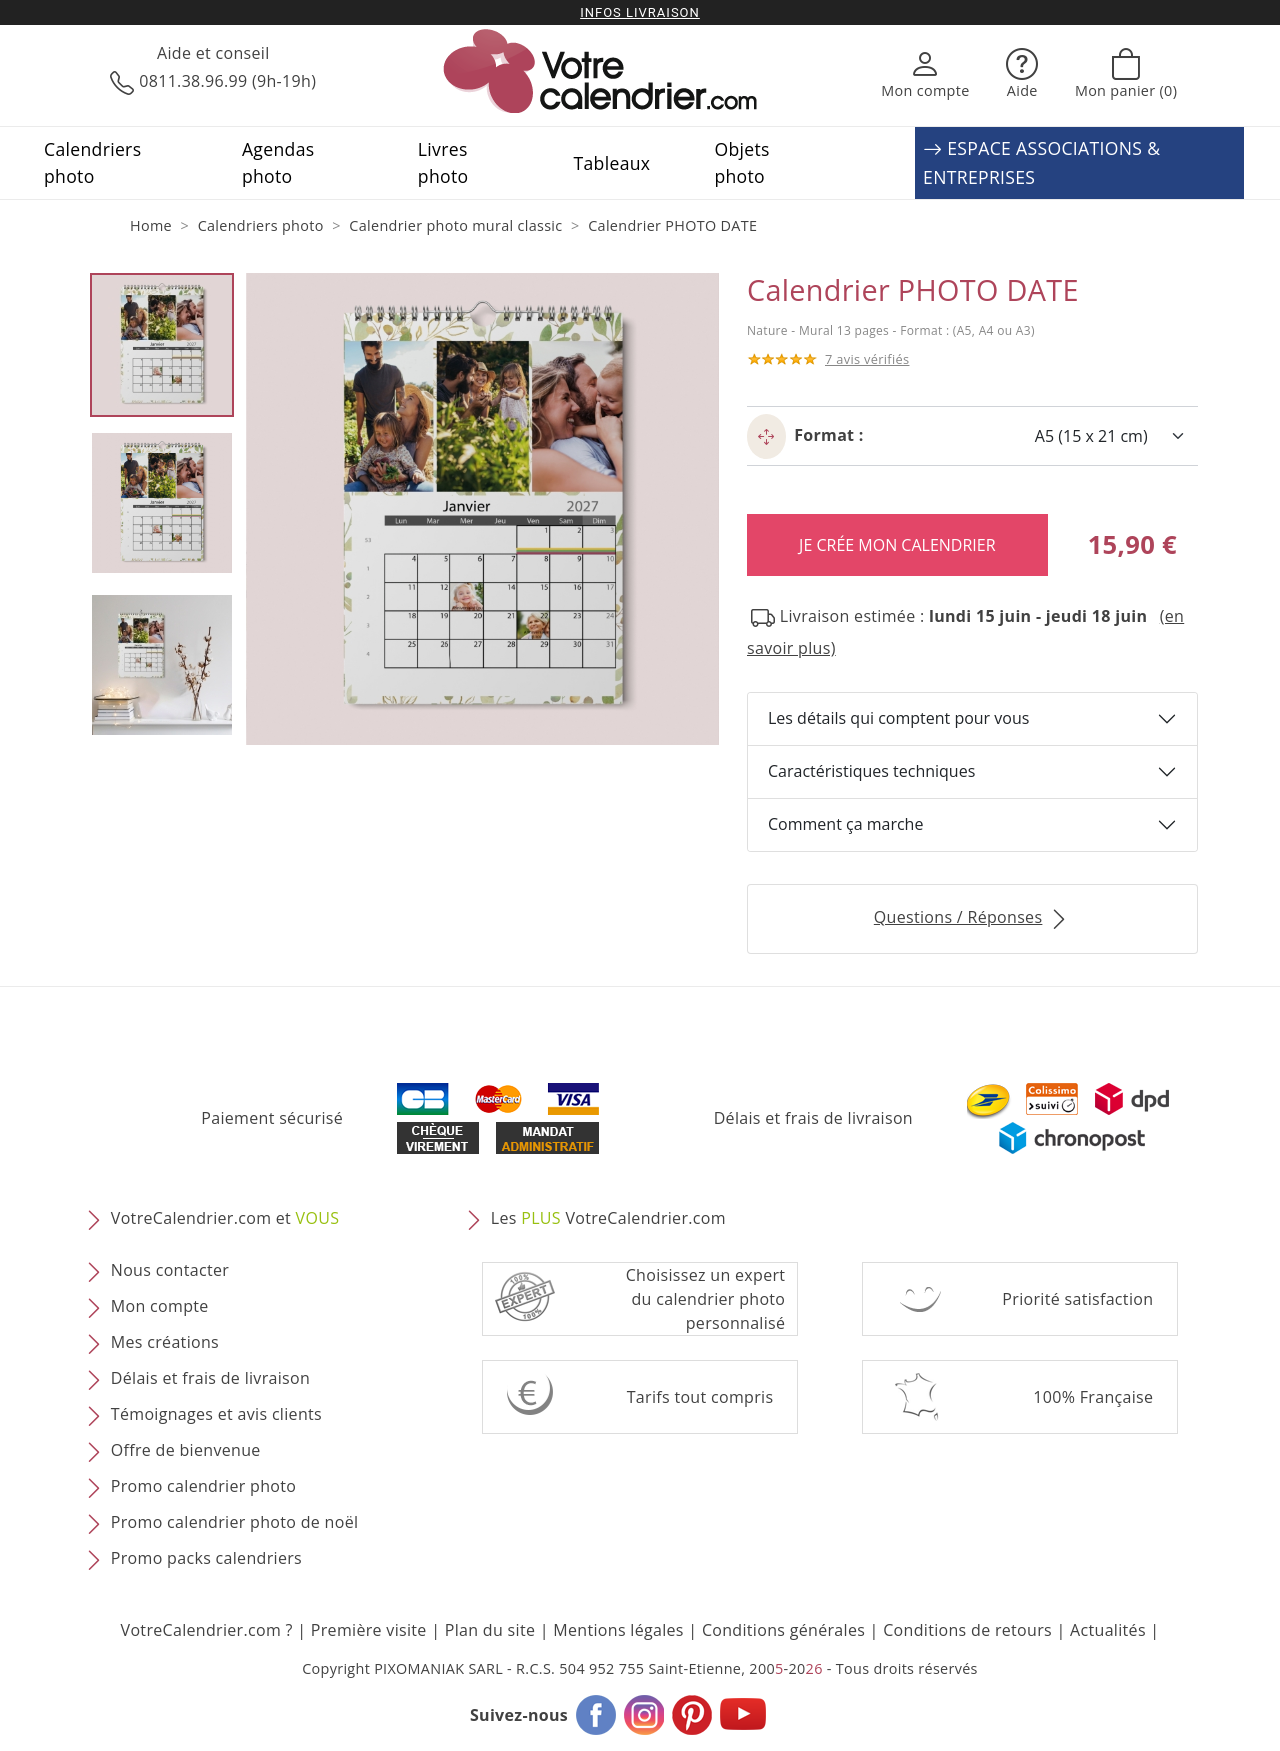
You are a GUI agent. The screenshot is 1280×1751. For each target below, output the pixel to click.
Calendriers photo (92, 162)
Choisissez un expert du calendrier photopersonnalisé (706, 1299)
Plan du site (490, 1630)
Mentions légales (618, 1630)
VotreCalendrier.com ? (207, 1630)
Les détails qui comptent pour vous (898, 718)
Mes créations (165, 1342)
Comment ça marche (845, 824)
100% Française (1093, 1397)
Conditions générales (783, 1630)
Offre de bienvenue (186, 1450)
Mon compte (160, 1306)
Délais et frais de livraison (813, 1118)
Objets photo (741, 162)
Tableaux (612, 163)
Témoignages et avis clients (216, 1414)
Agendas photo (278, 162)
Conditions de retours (967, 1630)
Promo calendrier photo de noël (235, 1522)
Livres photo (443, 162)
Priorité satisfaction (1077, 1299)
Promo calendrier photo (203, 1486)
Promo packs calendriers (206, 1558)
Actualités (1108, 1630)
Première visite (369, 1630)
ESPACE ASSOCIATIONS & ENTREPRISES (1041, 163)
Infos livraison (640, 12)
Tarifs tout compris (700, 1397)
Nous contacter (170, 1270)
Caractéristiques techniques (871, 771)
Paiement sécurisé (272, 1118)
